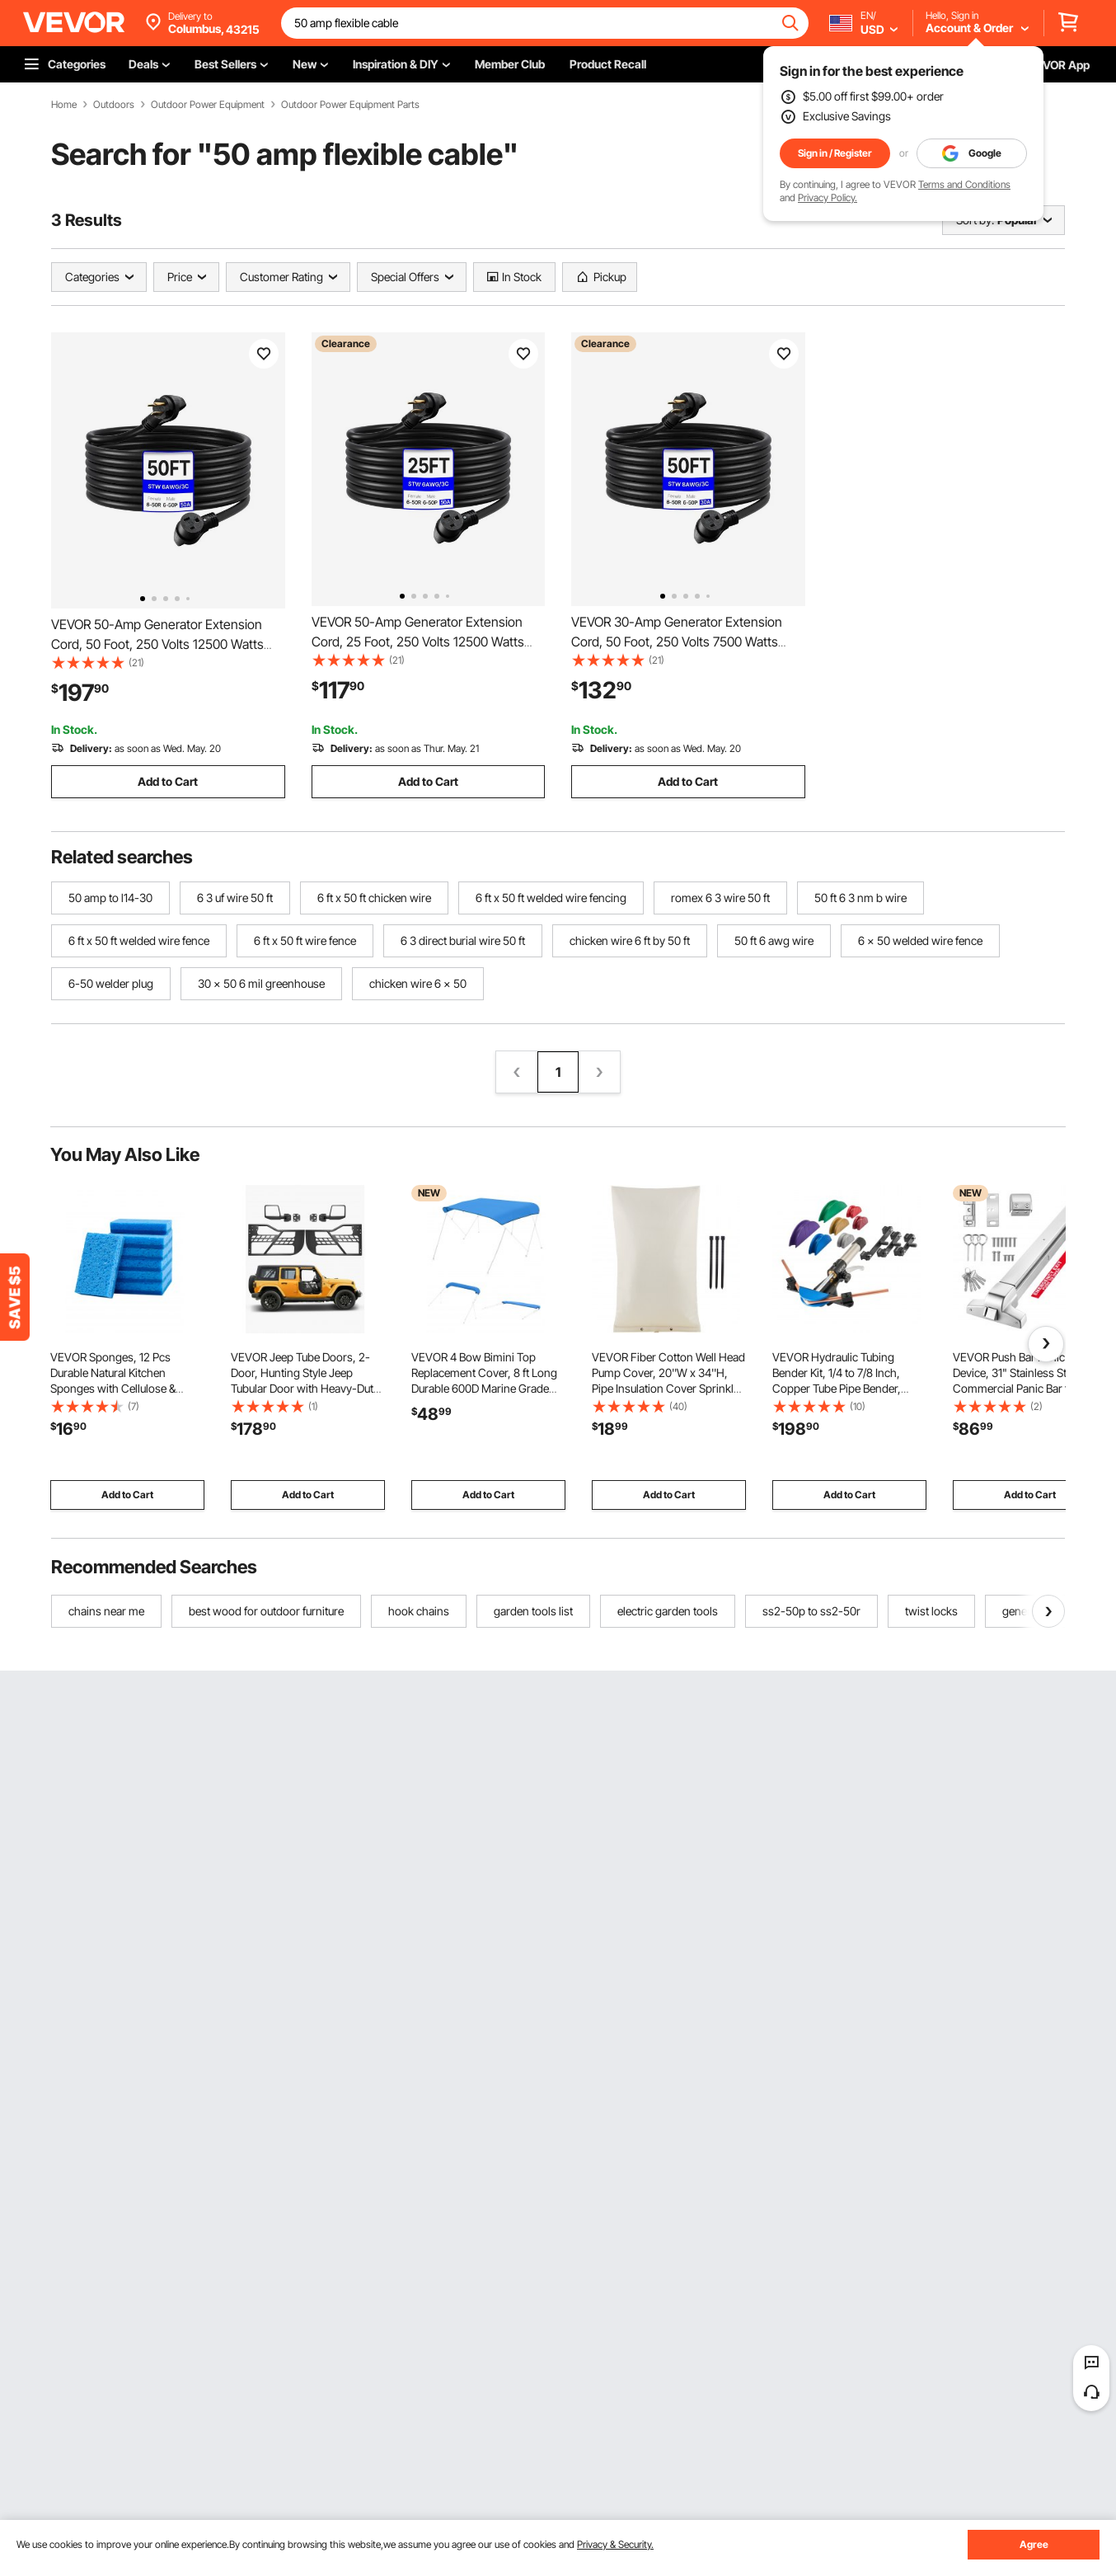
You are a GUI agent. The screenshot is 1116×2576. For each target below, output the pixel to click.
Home (64, 104)
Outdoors (113, 104)
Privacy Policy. (827, 197)
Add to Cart (168, 781)
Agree (1034, 2544)
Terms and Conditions (964, 184)
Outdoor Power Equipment (208, 104)
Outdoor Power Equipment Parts (350, 104)
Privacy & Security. (615, 2544)
